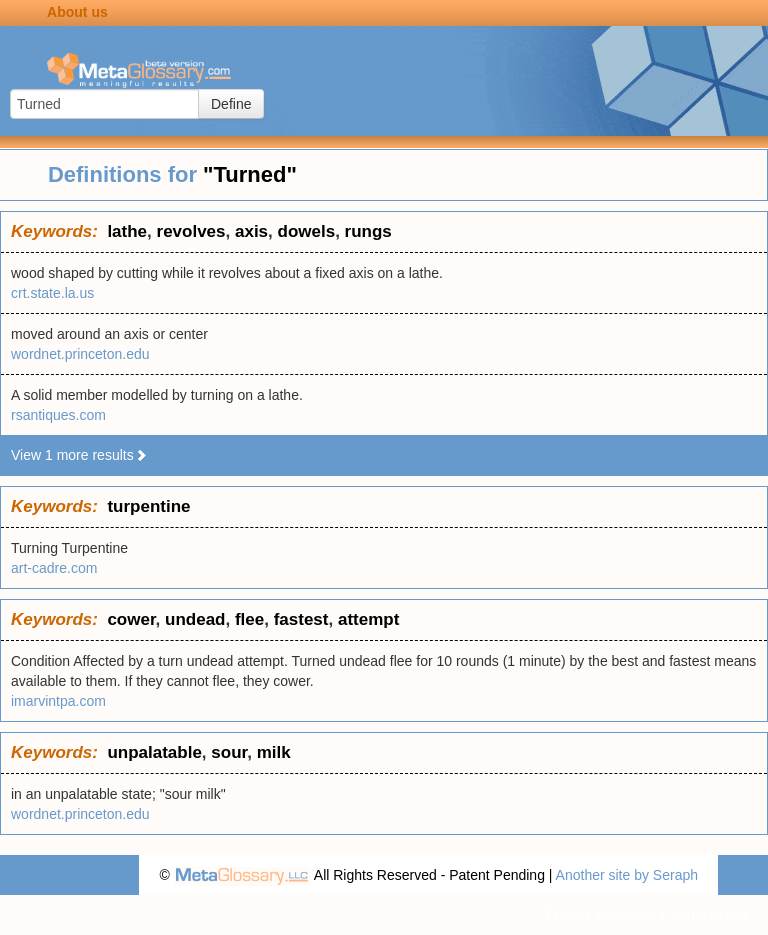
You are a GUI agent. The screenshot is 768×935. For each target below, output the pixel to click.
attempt (368, 619)
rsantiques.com (58, 415)
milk (274, 752)
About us (77, 12)
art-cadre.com (54, 568)
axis (251, 231)
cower (131, 619)
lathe (127, 231)
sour (229, 752)
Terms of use (708, 915)
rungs (368, 231)
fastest (301, 619)
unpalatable (154, 752)
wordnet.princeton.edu (80, 354)
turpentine (148, 506)
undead (195, 619)
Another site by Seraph (627, 875)
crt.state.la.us (52, 293)
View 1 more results (79, 455)
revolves (191, 231)
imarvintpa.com (58, 701)
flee (249, 619)
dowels (307, 231)
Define (231, 104)
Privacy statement (600, 915)
